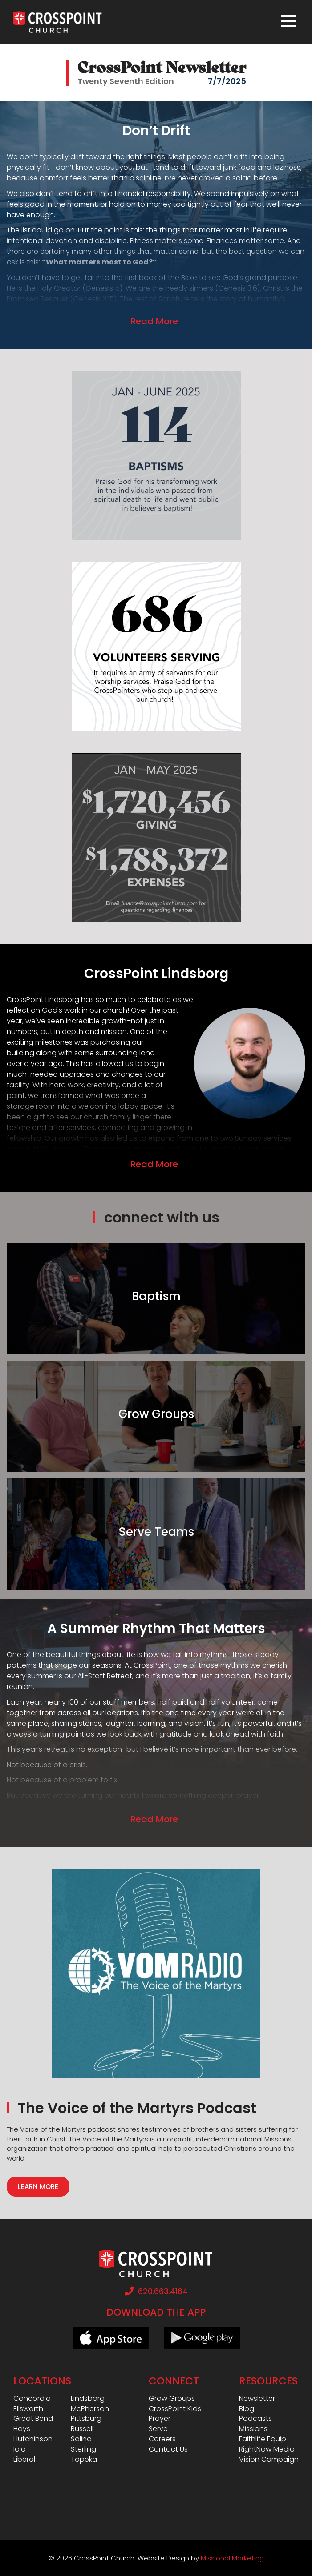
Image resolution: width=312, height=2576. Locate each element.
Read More (154, 321)
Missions (253, 2429)
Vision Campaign (269, 2459)
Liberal (24, 2459)
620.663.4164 (156, 2291)
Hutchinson (33, 2439)
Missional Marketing (232, 2558)
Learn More (38, 2186)
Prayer (159, 2419)
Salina (81, 2439)
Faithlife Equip (262, 2439)
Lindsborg (88, 2399)
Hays (21, 2429)
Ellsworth (28, 2409)
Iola (19, 2449)
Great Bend (33, 2419)
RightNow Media (267, 2449)
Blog (246, 2409)
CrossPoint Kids (175, 2409)
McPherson (90, 2409)
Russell (82, 2429)
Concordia (32, 2399)
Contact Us (168, 2449)
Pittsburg (86, 2419)
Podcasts (255, 2419)
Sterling (83, 2449)
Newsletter (257, 2399)
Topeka (84, 2459)
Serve (158, 2429)
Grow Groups (172, 2399)
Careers (162, 2439)
